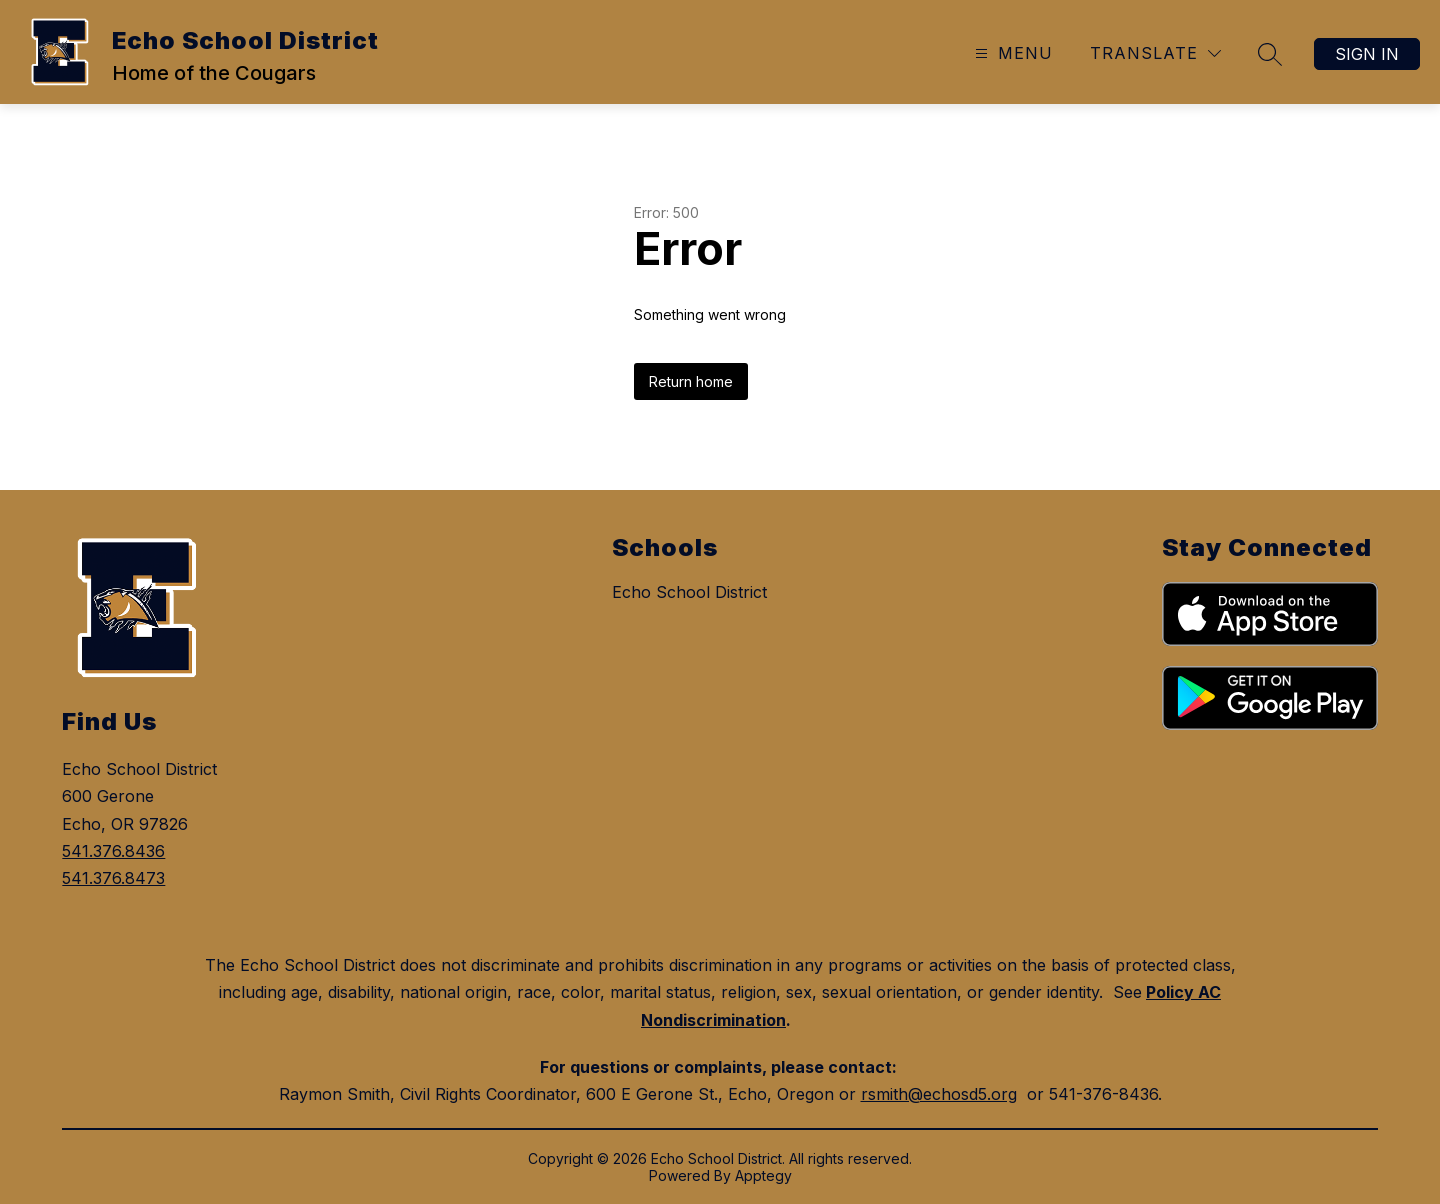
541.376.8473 (113, 878)
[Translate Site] (1155, 53)
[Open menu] (1011, 53)
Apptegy (763, 1175)
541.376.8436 (113, 851)
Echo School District (689, 592)
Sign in (1367, 54)
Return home (691, 381)
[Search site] (1270, 54)
